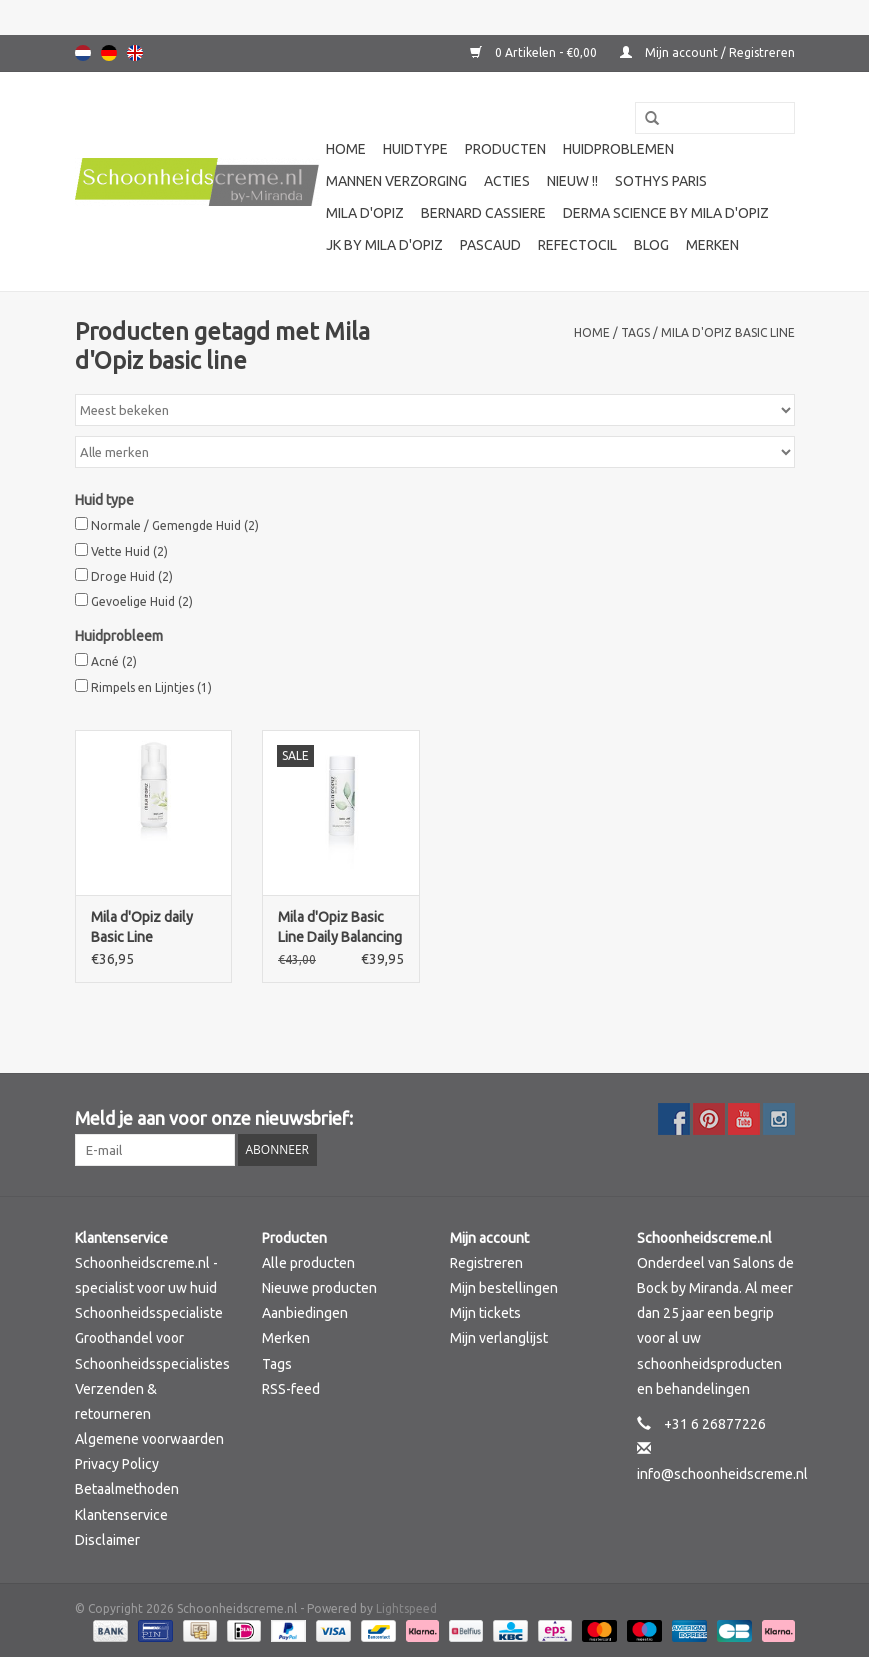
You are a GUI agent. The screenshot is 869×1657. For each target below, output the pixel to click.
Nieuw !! (572, 181)
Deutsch (109, 53)
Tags (635, 332)
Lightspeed (406, 1608)
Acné (114, 661)
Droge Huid (132, 576)
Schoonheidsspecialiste (149, 1313)
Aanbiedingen (305, 1313)
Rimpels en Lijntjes (151, 687)
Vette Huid (129, 551)
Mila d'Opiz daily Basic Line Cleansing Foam (142, 928)
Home (346, 149)
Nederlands (83, 53)
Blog (651, 245)
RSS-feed (291, 1389)
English (135, 53)
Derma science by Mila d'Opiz (666, 213)
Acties (507, 181)
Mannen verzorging (396, 181)
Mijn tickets (485, 1313)
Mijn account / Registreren (707, 52)
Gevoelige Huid (142, 601)
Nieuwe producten (319, 1288)
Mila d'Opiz (365, 213)
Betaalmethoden (127, 1489)
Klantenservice (121, 1515)
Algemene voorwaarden (149, 1439)
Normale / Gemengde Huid (175, 525)
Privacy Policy (117, 1464)
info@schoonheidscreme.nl (722, 1474)
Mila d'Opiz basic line (728, 332)
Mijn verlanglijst (499, 1338)
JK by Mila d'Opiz (384, 245)
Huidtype (415, 149)
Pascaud (490, 245)
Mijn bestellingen (504, 1288)
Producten (505, 149)
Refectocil (577, 245)
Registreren (486, 1263)
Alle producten (308, 1263)
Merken (712, 245)
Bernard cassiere (483, 213)
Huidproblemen (618, 149)
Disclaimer (107, 1540)
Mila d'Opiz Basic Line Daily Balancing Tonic (340, 928)
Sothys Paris (661, 181)
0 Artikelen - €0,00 (535, 52)
